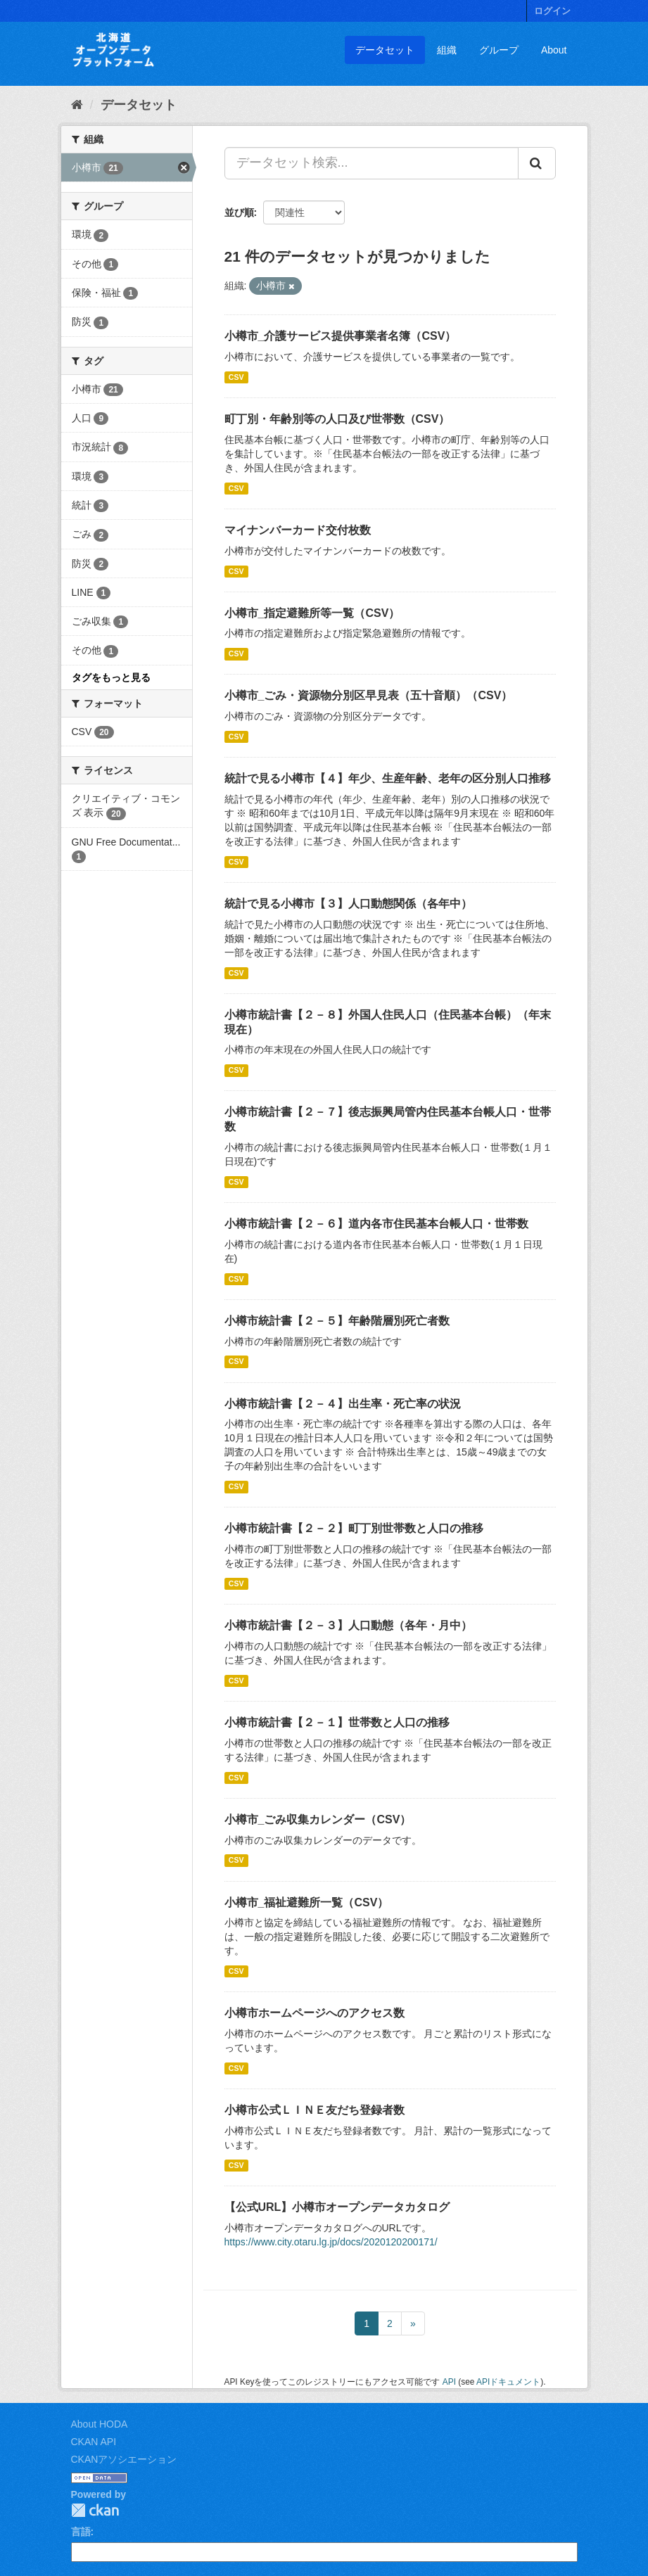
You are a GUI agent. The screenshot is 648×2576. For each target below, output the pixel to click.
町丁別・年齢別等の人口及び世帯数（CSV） (337, 419)
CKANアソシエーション (124, 2459)
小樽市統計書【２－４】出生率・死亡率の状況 (342, 1404)
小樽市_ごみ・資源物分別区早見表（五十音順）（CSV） (368, 695)
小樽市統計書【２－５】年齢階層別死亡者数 (337, 1321)
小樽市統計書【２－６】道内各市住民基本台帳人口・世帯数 (376, 1224)
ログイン (552, 11)
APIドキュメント (508, 2382)
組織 (447, 50)
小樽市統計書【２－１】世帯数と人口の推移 (337, 1722)
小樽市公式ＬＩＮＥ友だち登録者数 (314, 2110)
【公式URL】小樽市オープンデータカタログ (337, 2207)
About (554, 50)
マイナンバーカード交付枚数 (297, 530)
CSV (236, 377)
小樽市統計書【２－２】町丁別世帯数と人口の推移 (353, 1528)
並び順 (239, 212)
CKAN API (94, 2441)
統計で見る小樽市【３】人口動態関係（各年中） (348, 904)
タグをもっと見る (111, 677)
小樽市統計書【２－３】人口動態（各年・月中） (348, 1625)
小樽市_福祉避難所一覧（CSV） (306, 1902)
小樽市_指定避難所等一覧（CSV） (312, 613)
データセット (384, 50)
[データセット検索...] (371, 163)
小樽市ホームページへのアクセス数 (314, 2013)
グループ (499, 50)
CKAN (95, 2510)
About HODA (99, 2424)
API (449, 2382)
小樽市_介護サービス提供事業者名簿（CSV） (340, 336)
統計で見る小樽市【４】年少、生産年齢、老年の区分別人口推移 (387, 778)
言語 (81, 2531)
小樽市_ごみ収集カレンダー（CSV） (318, 1819)
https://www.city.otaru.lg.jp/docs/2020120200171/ (331, 2241)
